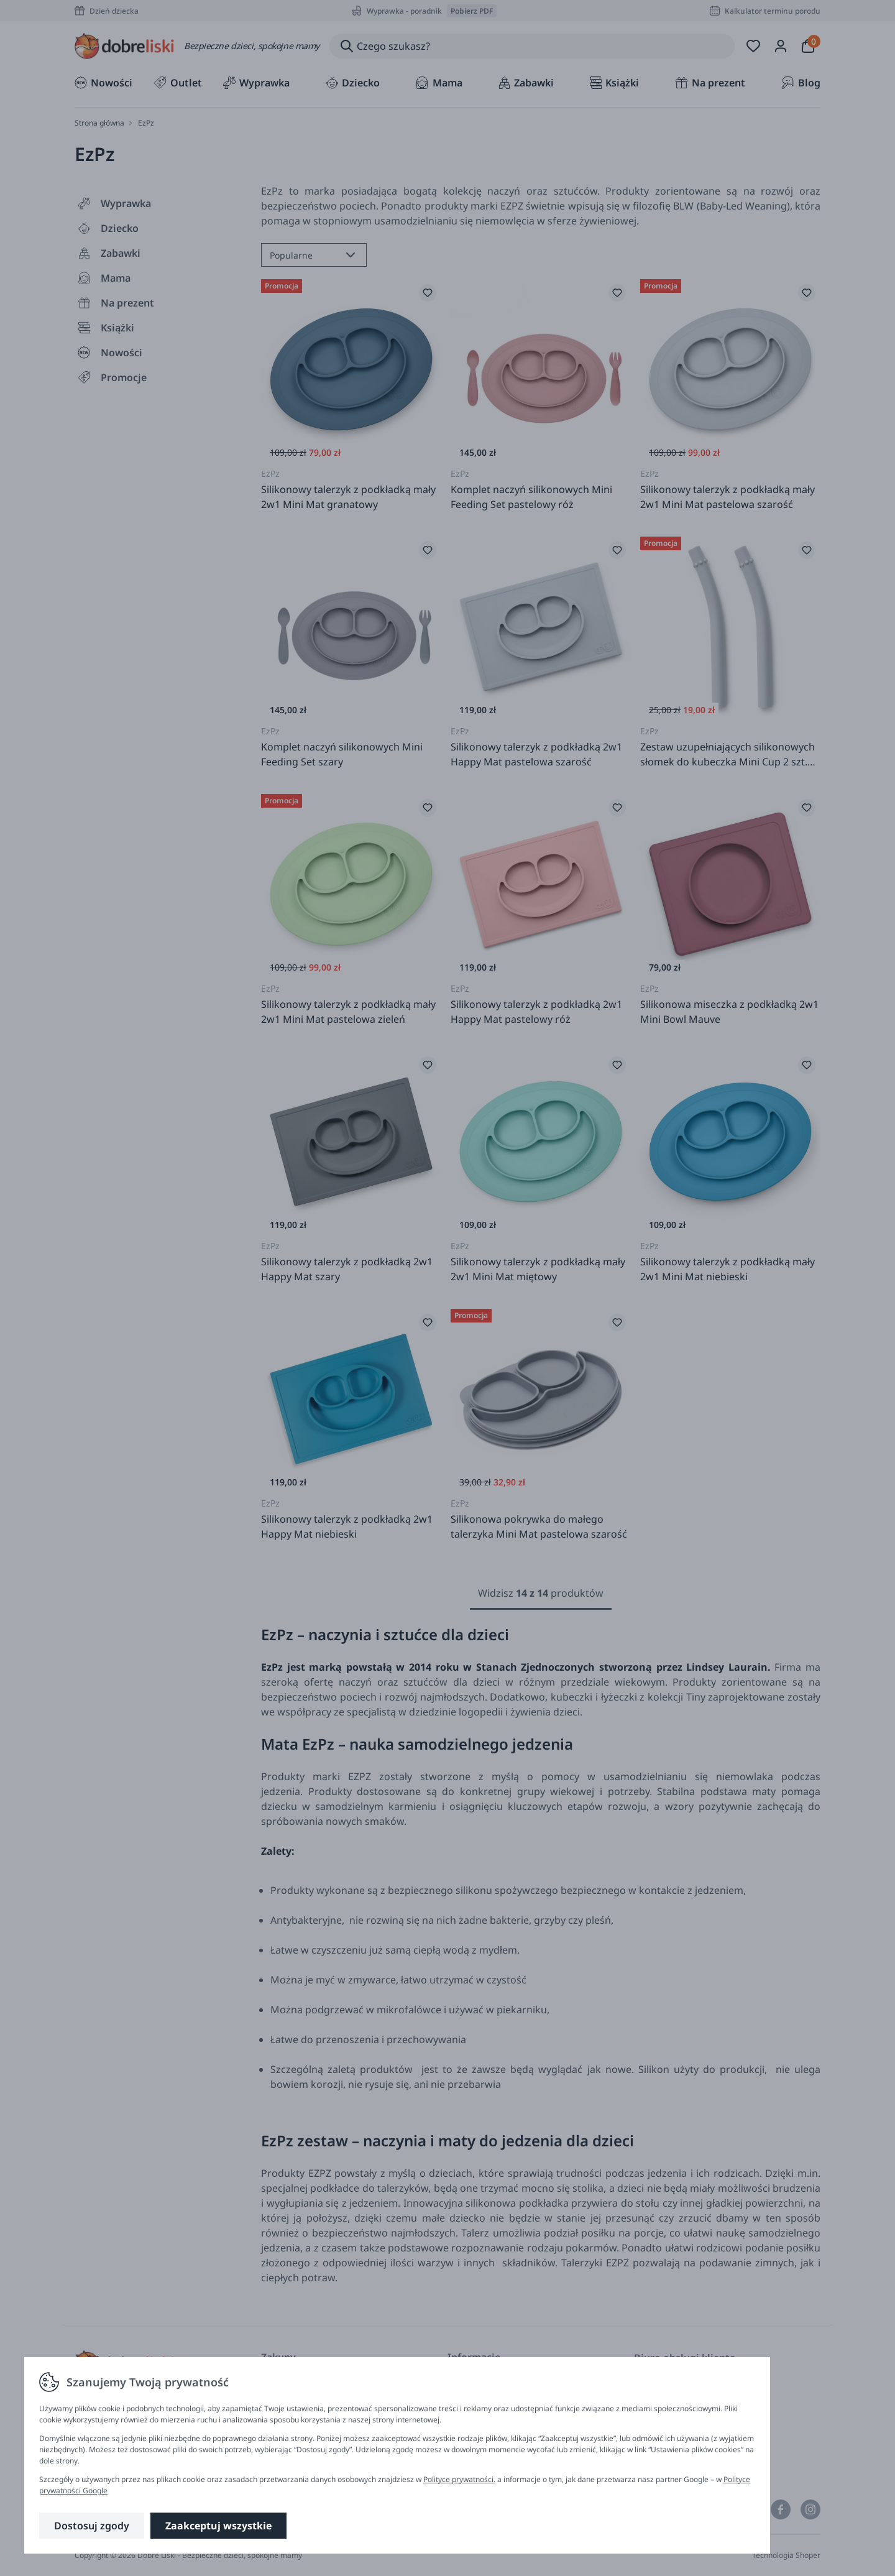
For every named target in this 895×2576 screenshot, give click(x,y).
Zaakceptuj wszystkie (218, 2525)
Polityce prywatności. (459, 2479)
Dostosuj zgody (91, 2525)
